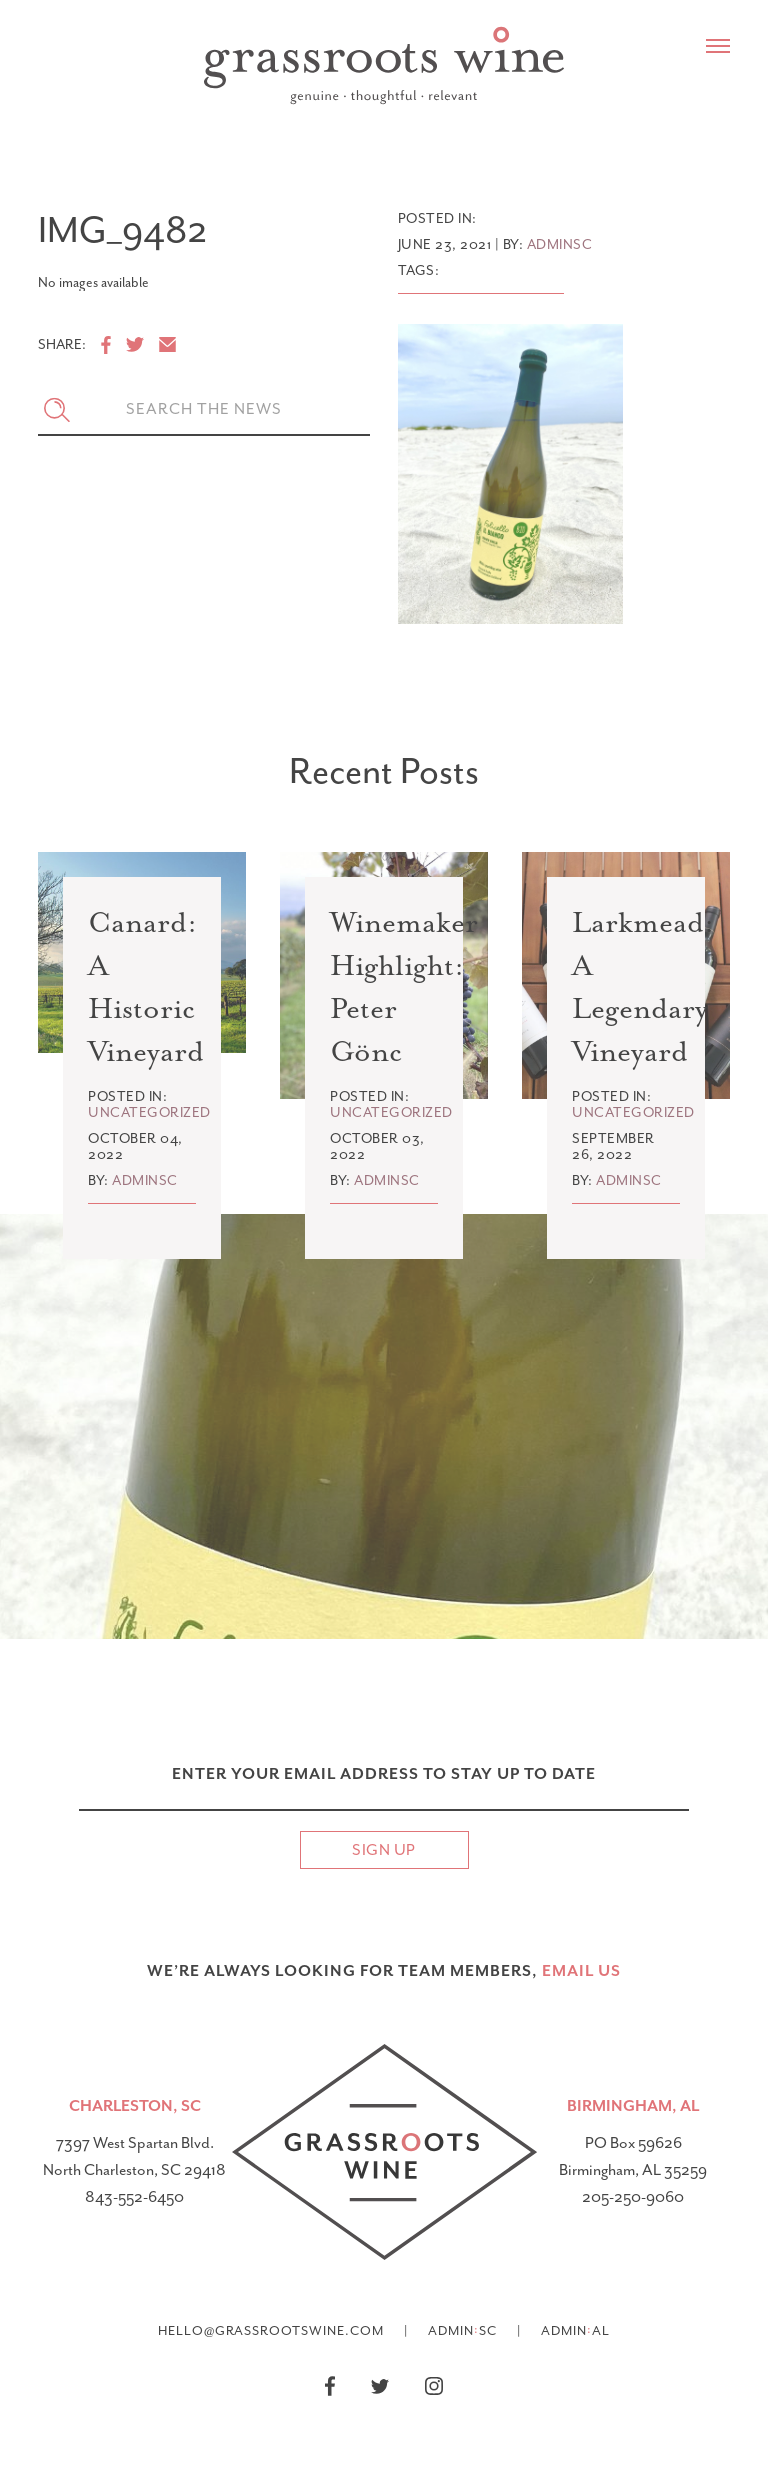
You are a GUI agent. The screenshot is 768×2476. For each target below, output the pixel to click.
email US (581, 1971)
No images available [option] (93, 283)
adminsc (560, 244)
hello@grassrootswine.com (271, 2330)
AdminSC (462, 2329)
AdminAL (575, 2329)
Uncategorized (149, 1112)
